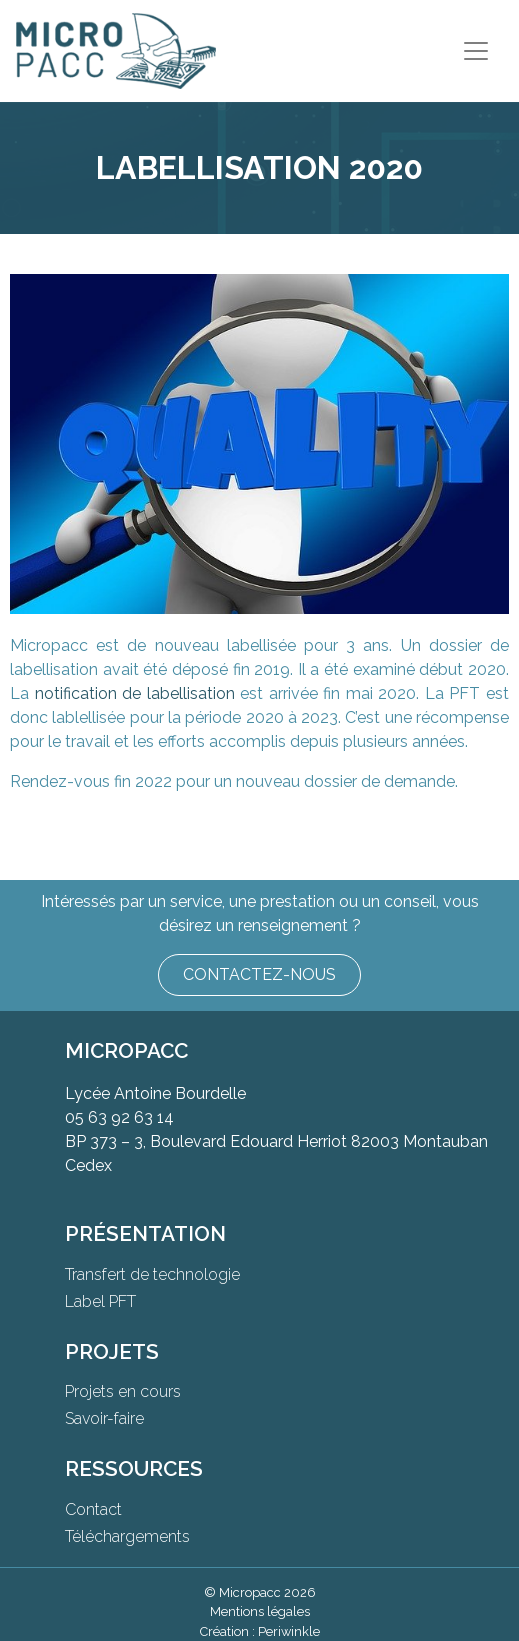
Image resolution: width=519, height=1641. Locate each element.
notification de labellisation (135, 693)
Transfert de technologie (152, 1274)
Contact (93, 1509)
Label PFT (100, 1301)
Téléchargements (127, 1536)
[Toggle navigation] (476, 51)
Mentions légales (260, 1611)
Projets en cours (123, 1391)
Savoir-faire (104, 1418)
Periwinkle (289, 1631)
